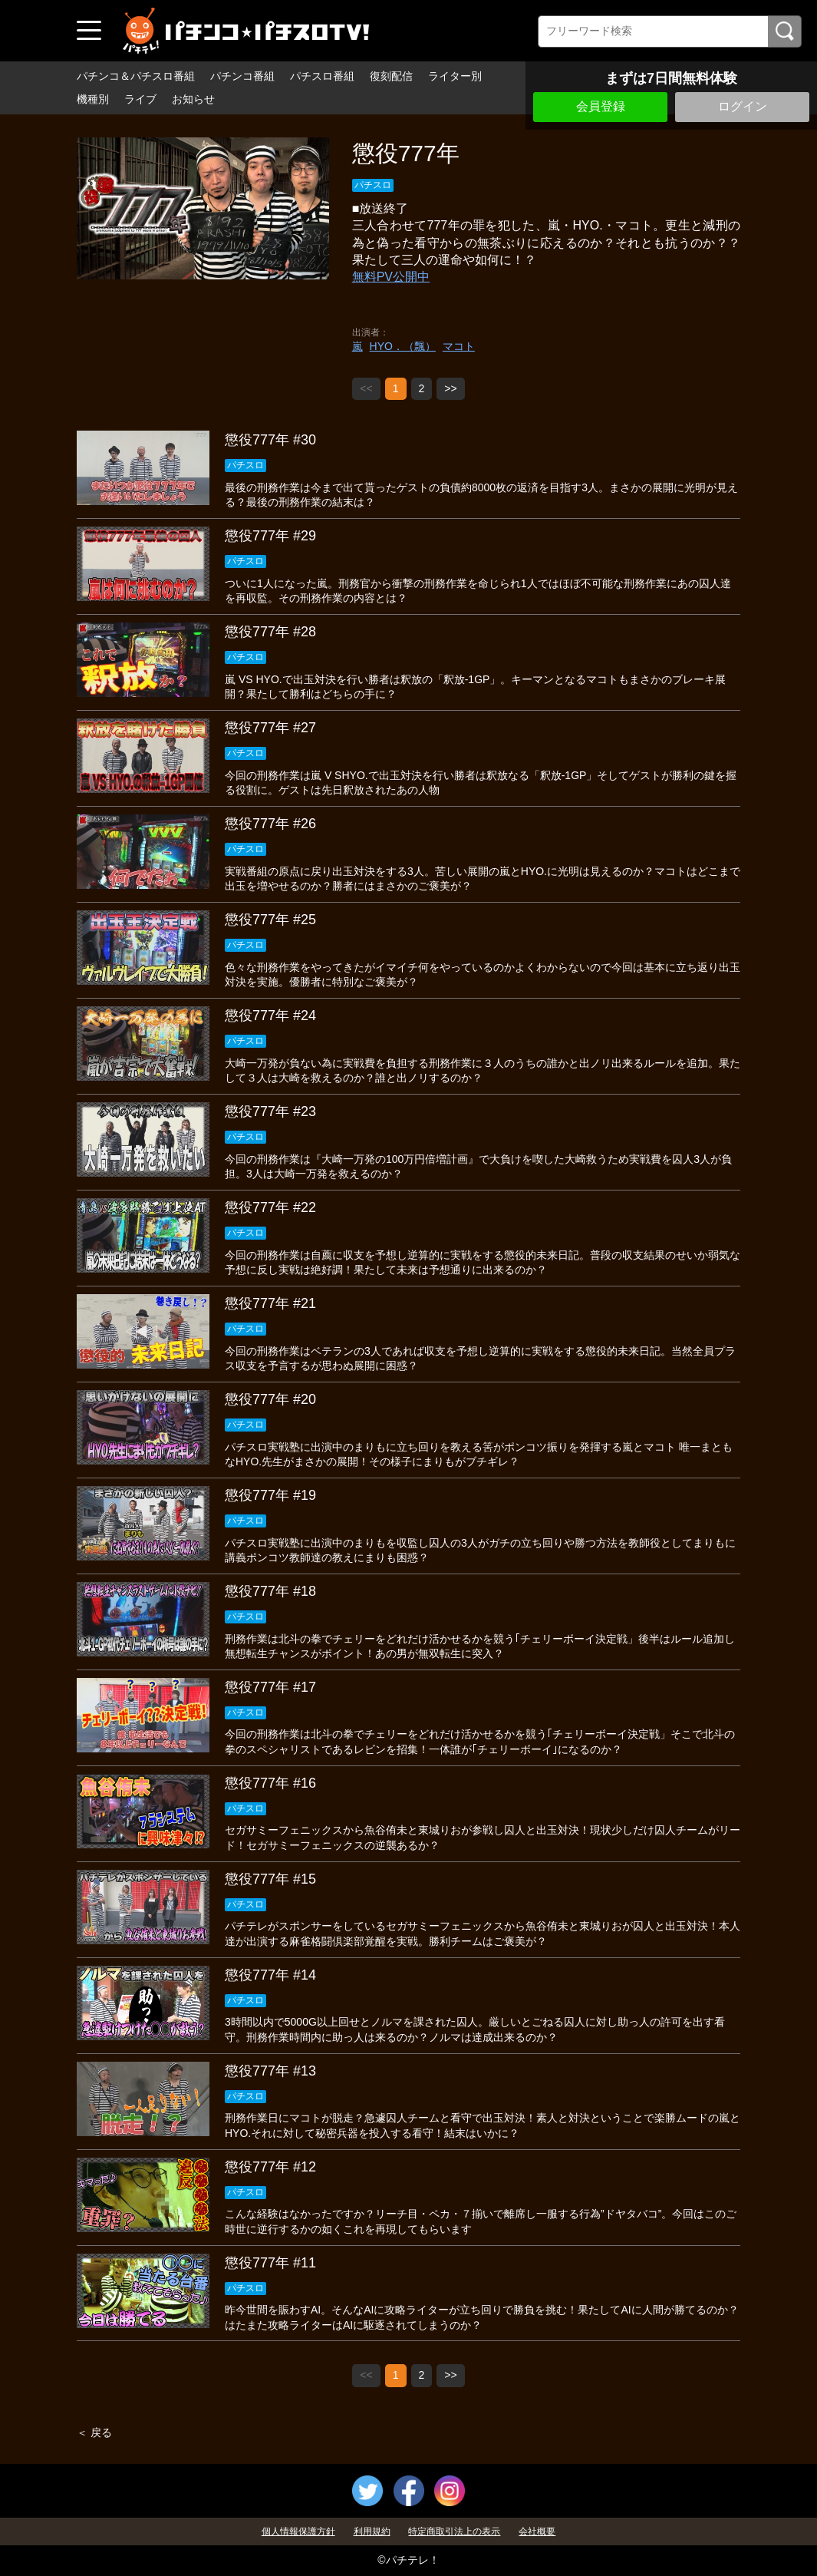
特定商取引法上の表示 (454, 2531)
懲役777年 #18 (270, 1591)
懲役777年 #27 (270, 727)
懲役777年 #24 (270, 1015)
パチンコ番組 (242, 76)
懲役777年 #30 (270, 439)
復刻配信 (391, 76)
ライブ (140, 99)
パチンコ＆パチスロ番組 (136, 76)
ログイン (742, 106)
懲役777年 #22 (270, 1207)
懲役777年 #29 (270, 535)
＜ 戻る (94, 2432)
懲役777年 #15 (270, 1879)
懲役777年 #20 (270, 1399)
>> (450, 388)
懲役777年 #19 (270, 1495)
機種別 (93, 99)
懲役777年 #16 (270, 1783)
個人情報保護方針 (298, 2531)
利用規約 (372, 2531)
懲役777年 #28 (270, 631)
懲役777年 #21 (270, 1303)
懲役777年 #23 (270, 1111)
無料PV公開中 (391, 276)
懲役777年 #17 (270, 1687)
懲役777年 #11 (270, 2263)
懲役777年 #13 (270, 2071)
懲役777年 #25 (270, 919)
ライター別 (455, 76)
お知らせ (193, 99)
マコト (459, 346)
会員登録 (600, 106)
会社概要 (537, 2531)
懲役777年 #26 (270, 823)
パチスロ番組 (322, 76)
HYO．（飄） (403, 346)
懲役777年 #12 (270, 2167)
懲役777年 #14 (270, 1975)
